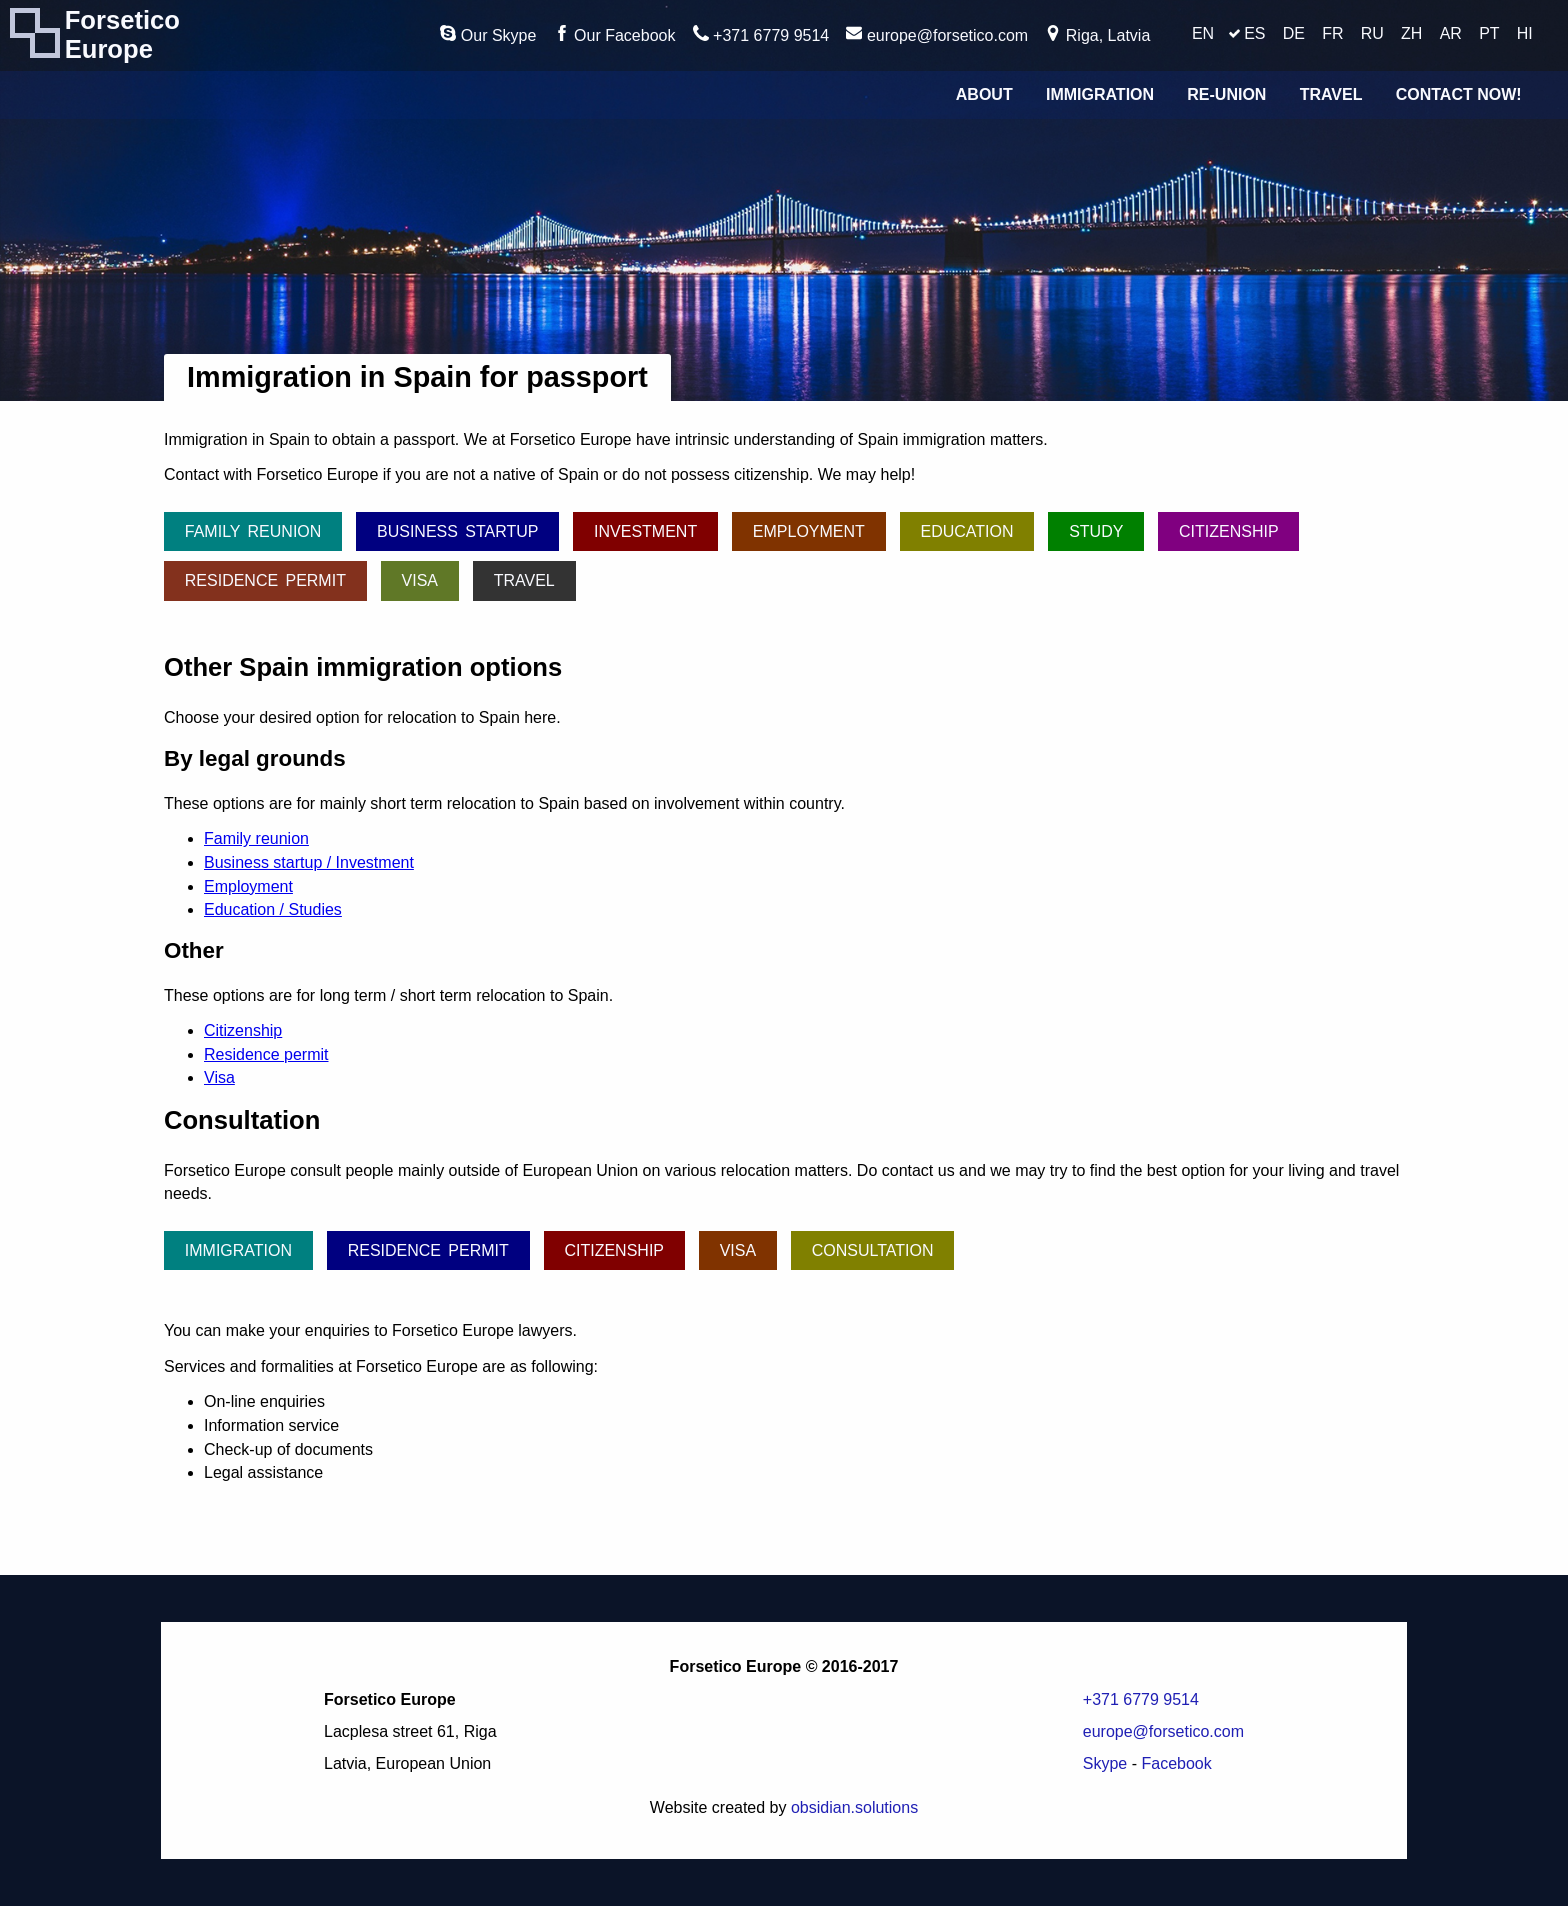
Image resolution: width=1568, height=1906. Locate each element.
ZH (1411, 33)
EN (1203, 33)
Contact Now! (1459, 94)
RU (1372, 33)
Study (1096, 531)
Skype (1105, 1763)
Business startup (457, 531)
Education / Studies (273, 909)
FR (1332, 33)
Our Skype (488, 34)
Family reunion (253, 531)
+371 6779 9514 (761, 34)
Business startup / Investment (309, 862)
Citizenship (1229, 531)
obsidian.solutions (854, 1807)
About (984, 94)
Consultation (873, 1250)
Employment (809, 531)
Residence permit (265, 580)
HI (1525, 33)
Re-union (1226, 94)
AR (1451, 33)
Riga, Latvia (1097, 34)
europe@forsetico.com (937, 34)
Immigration (1100, 94)
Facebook (1176, 1763)
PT (1489, 33)
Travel (1331, 94)
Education (966, 531)
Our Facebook (615, 34)
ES (1254, 33)
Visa (420, 580)
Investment (645, 531)
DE (1294, 33)
